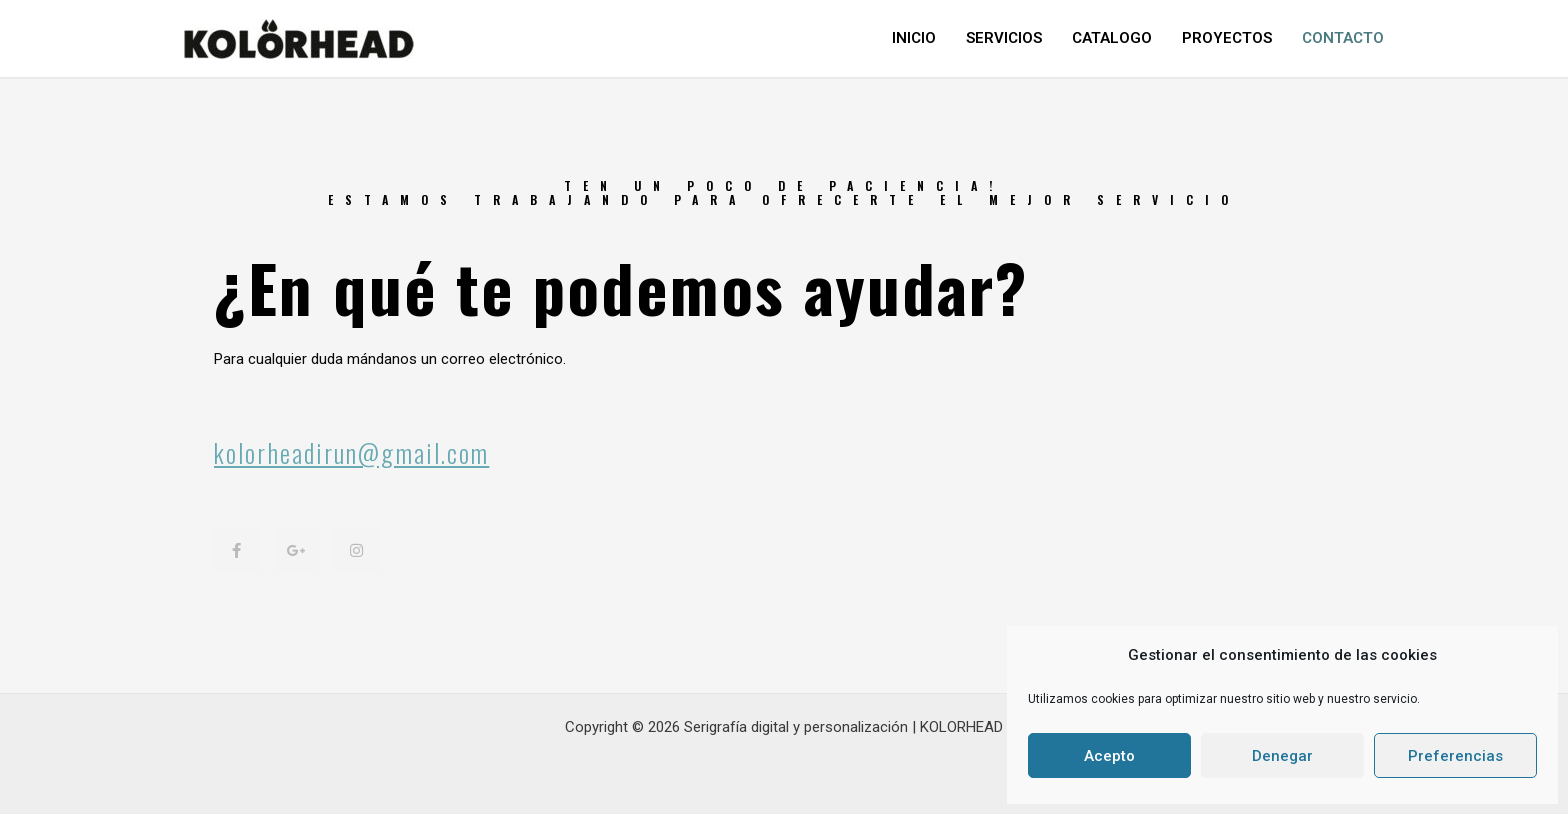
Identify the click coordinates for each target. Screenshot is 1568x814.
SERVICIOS (1004, 38)
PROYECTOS (1227, 38)
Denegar (1282, 756)
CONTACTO (1343, 38)
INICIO (914, 38)
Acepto (1109, 756)
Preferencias (1455, 756)
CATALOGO (1112, 38)
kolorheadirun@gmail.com (351, 452)
